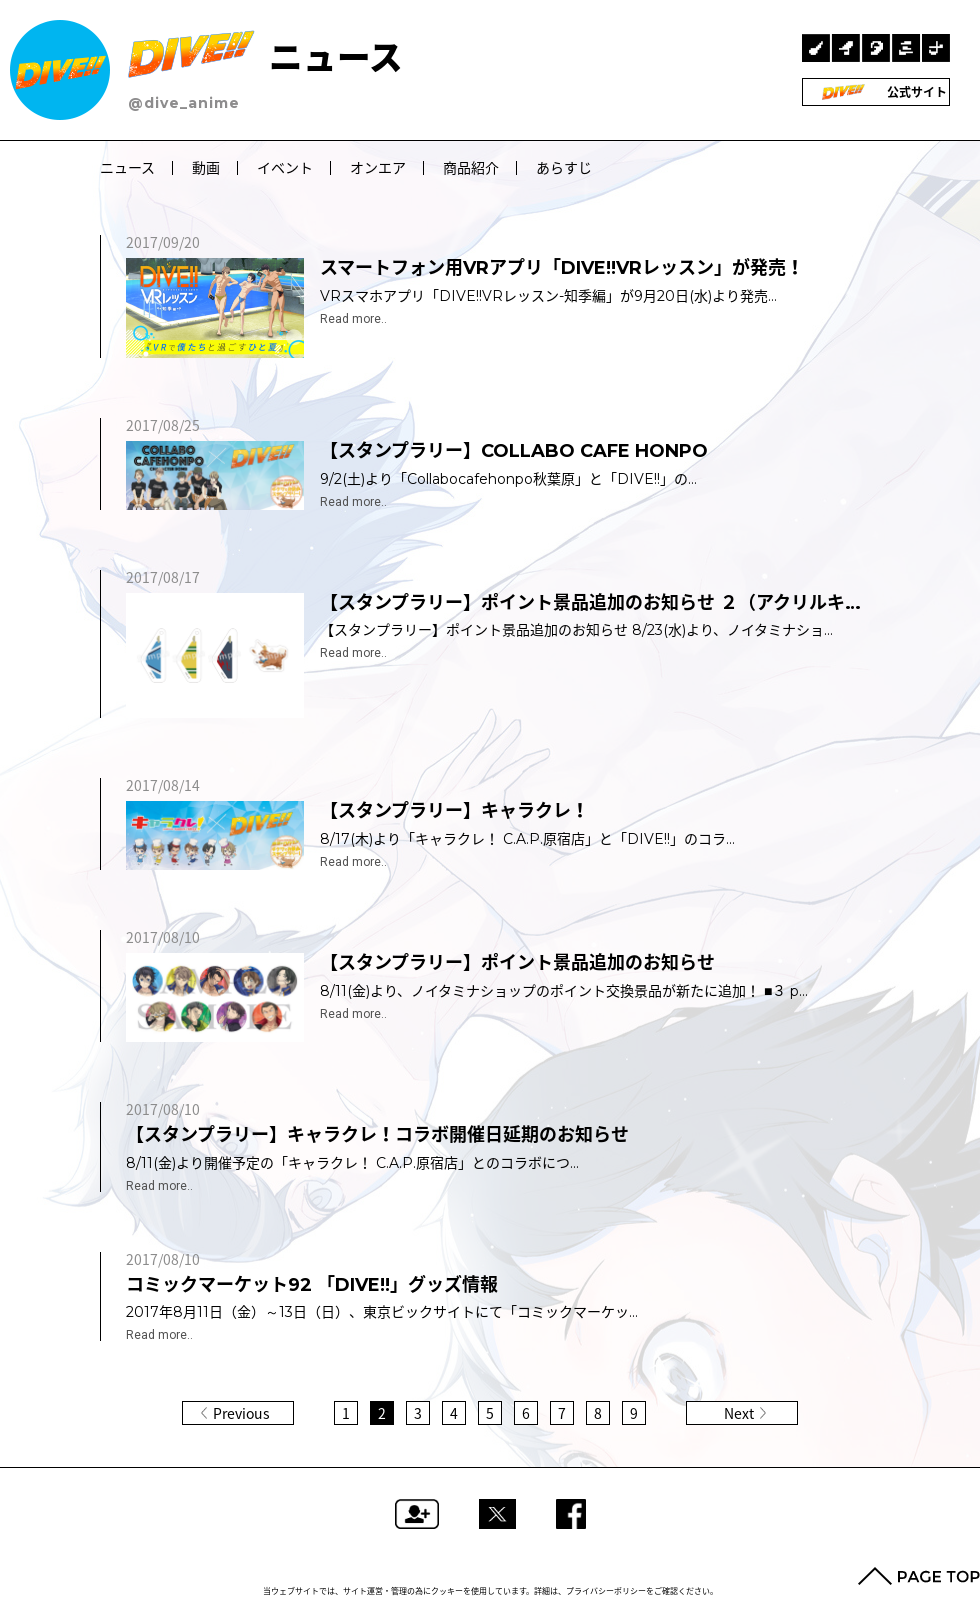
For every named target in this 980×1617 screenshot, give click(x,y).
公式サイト (876, 92)
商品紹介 (471, 168)
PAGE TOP (919, 1576)
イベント (285, 168)
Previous (241, 1413)
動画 (206, 168)
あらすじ (564, 168)
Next (739, 1413)
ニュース (265, 57)
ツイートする (497, 1514)
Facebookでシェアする (571, 1514)
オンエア (378, 168)
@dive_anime (184, 103)
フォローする (417, 1514)
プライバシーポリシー (606, 1591)
